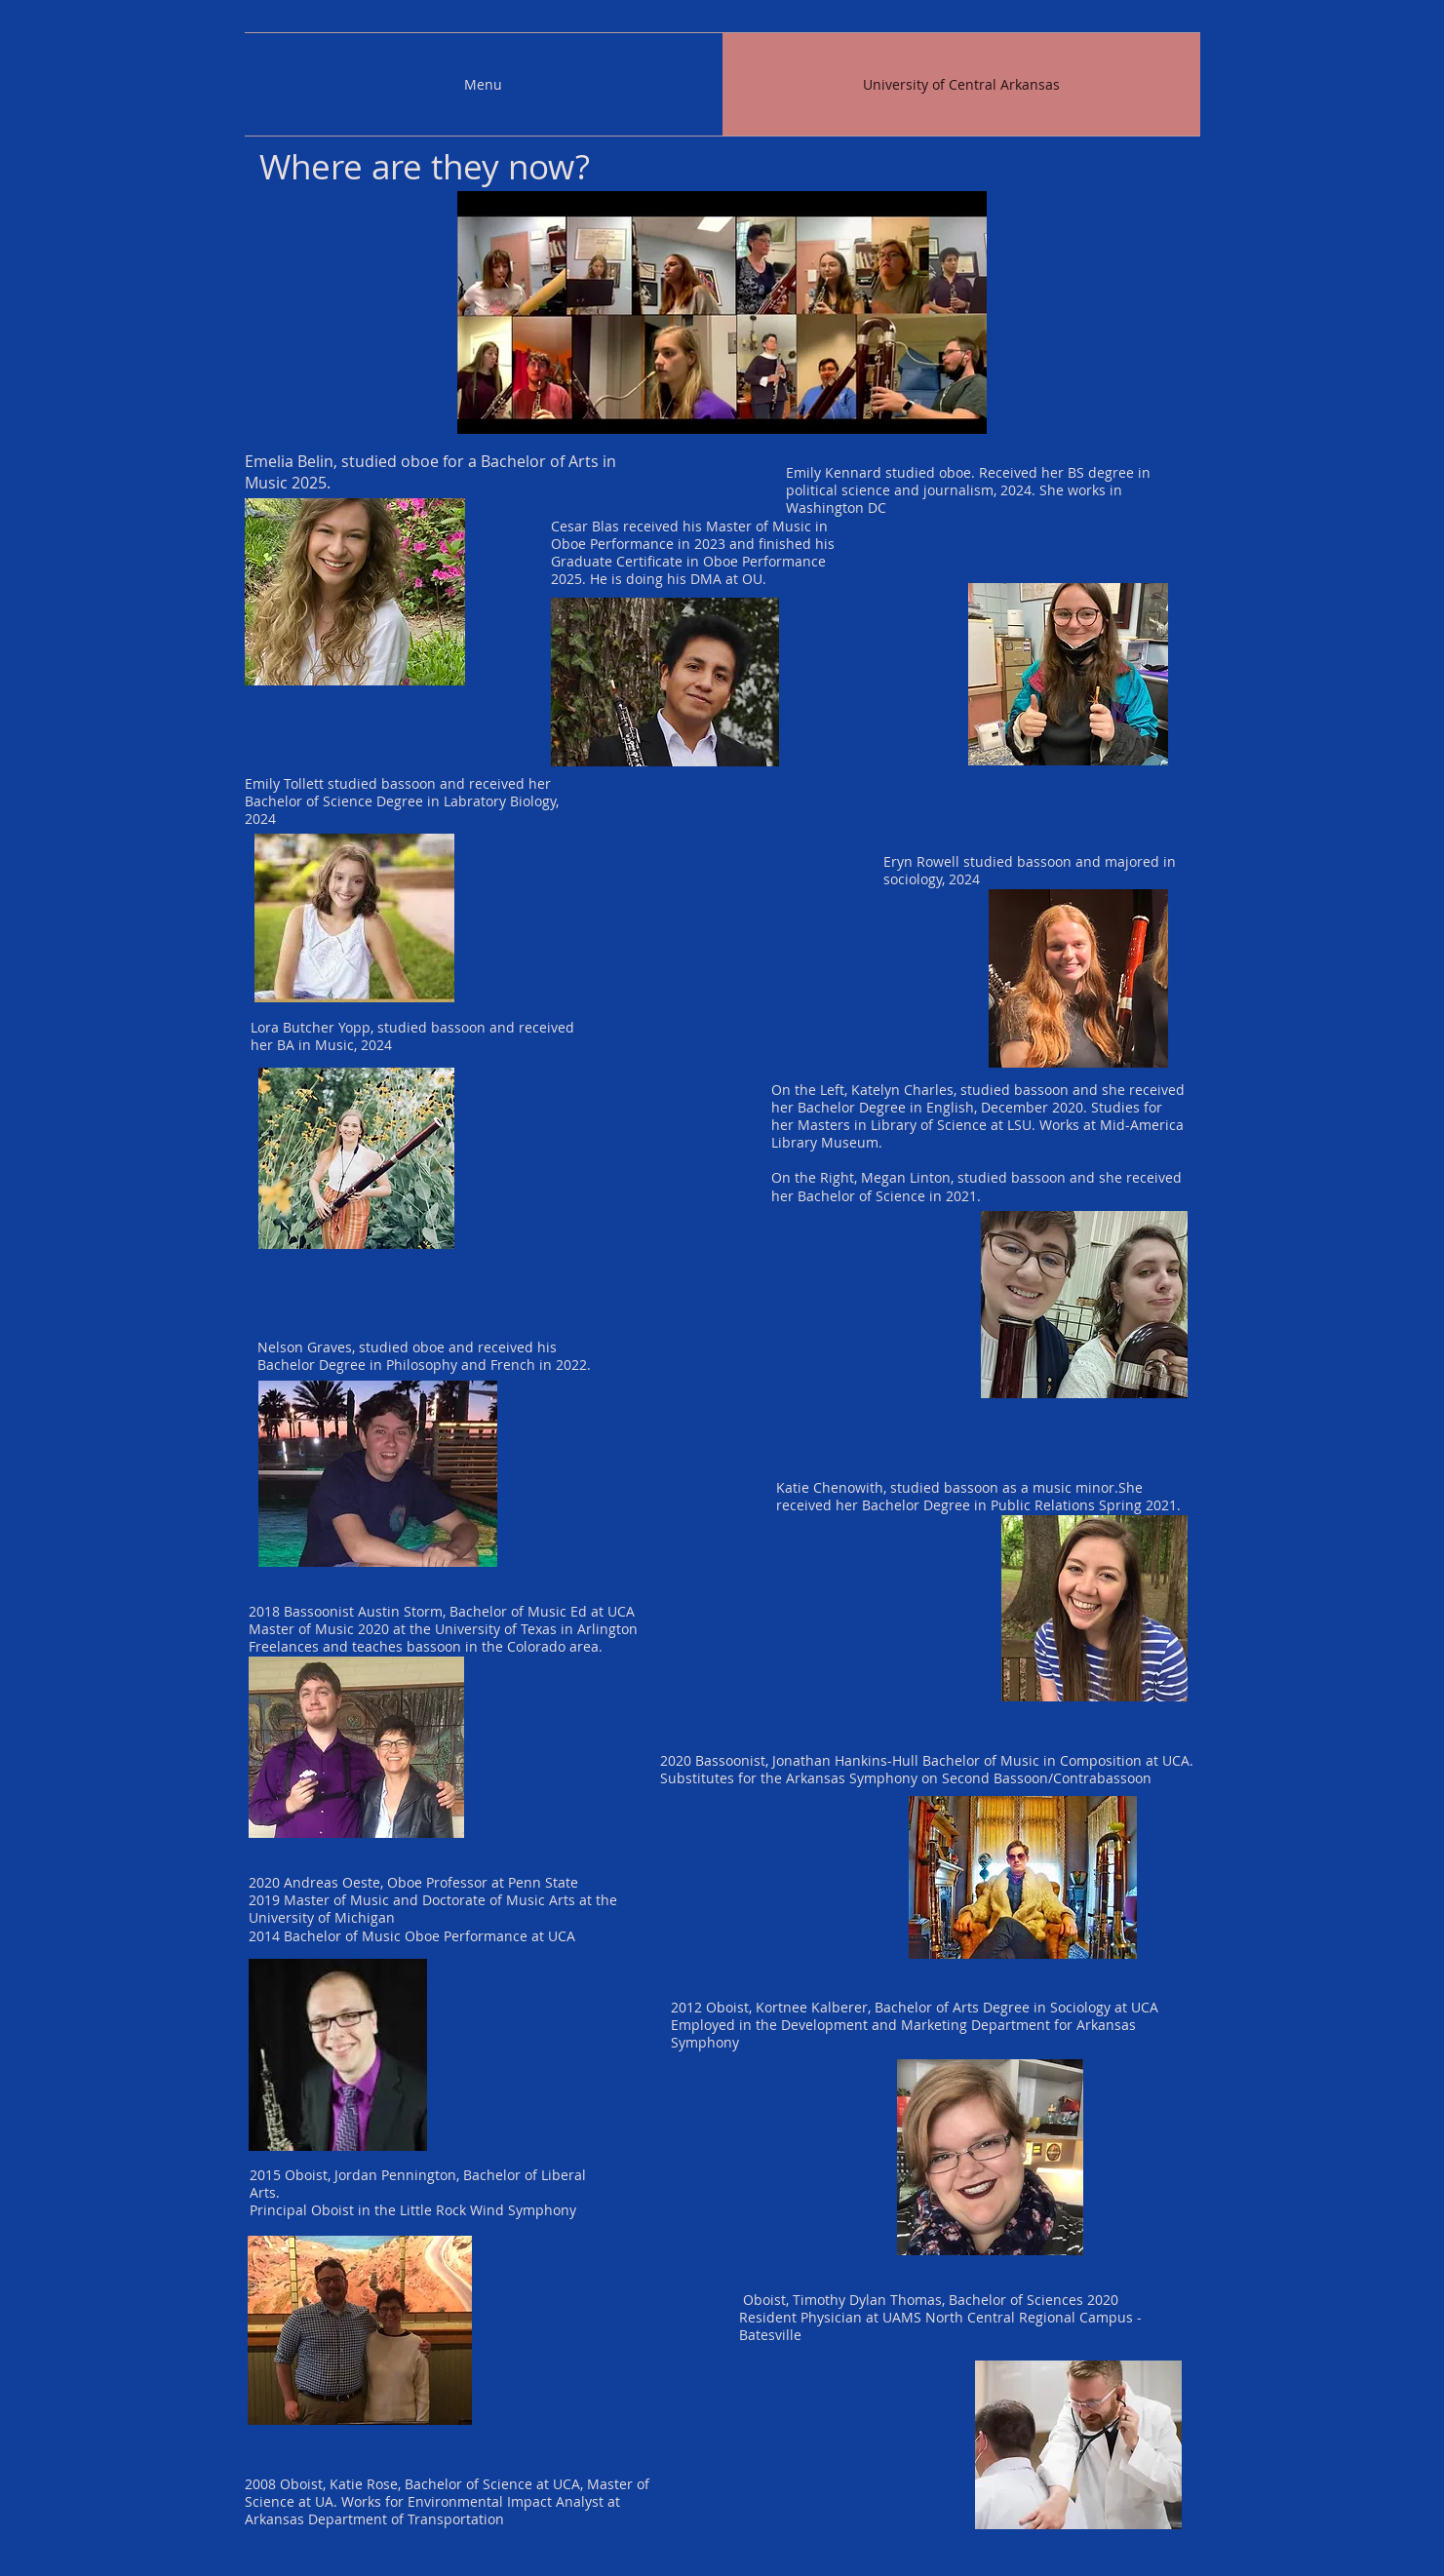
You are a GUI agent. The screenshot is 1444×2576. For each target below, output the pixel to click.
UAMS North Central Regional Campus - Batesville (940, 2326)
